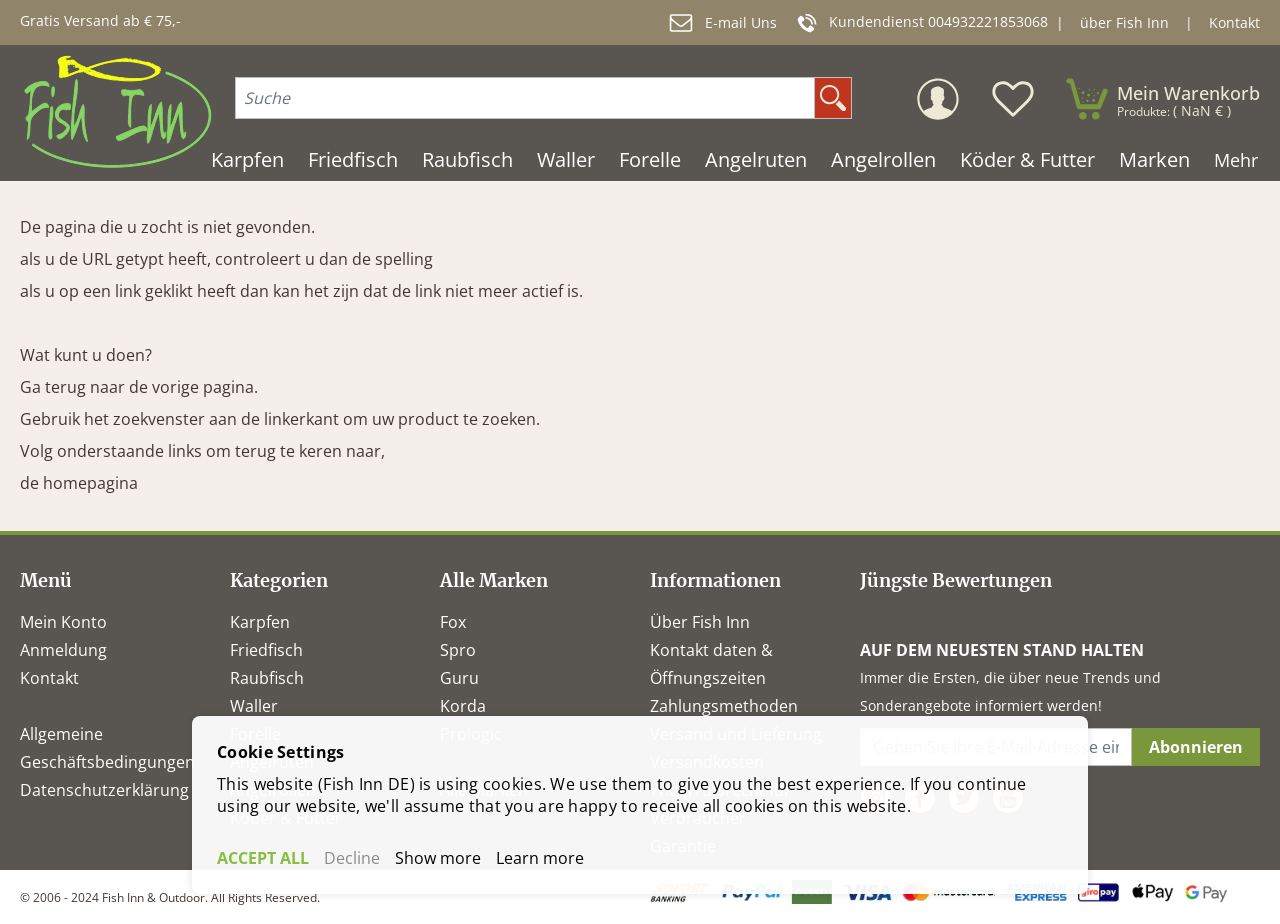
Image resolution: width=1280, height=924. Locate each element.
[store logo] (117, 111)
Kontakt (1234, 22)
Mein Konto (63, 622)
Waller (254, 706)
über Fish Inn (1124, 22)
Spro (458, 650)
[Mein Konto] (938, 99)
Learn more (540, 858)
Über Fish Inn (700, 622)
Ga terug (53, 387)
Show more (438, 858)
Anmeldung (63, 650)
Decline (352, 858)
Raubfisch (267, 678)
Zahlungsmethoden (724, 706)
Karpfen (260, 622)
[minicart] (1162, 99)
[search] (833, 98)
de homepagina (79, 483)
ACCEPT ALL (263, 858)
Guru (459, 678)
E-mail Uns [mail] (723, 23)
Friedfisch (266, 650)
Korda (463, 706)
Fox (453, 622)
